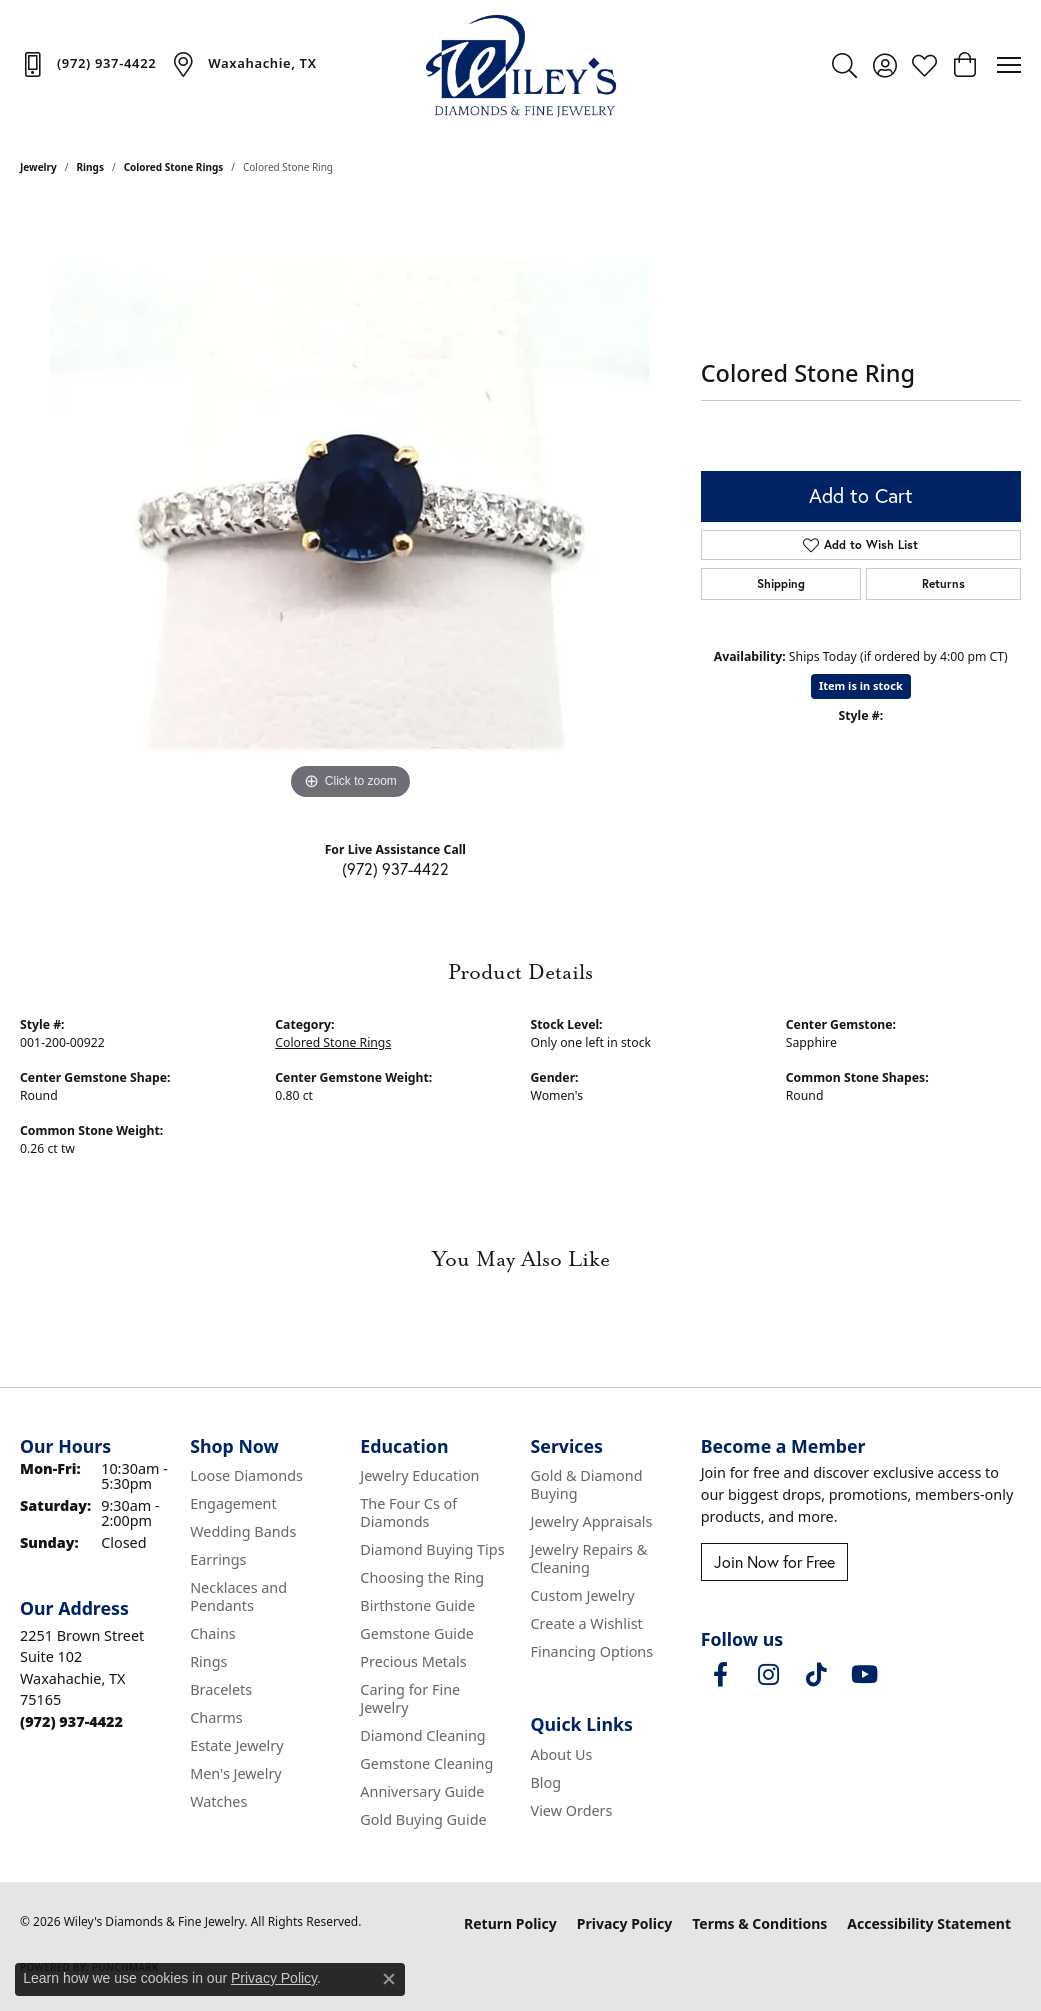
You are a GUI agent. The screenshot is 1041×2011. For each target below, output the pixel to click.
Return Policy (510, 1923)
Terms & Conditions (759, 1923)
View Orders (572, 1810)
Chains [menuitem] (213, 1633)
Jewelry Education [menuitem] (419, 1475)
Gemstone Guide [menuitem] (417, 1633)
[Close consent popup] (389, 1979)
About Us (562, 1754)
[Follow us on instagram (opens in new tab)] (769, 1675)
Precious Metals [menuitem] (413, 1661)
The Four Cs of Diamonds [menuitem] (408, 1512)
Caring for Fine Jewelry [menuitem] (410, 1698)
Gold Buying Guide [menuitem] (423, 1819)
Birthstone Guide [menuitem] (417, 1605)
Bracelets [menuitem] (221, 1689)
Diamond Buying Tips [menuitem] (432, 1549)
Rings (90, 167)
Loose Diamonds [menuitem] (246, 1475)
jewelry (38, 167)
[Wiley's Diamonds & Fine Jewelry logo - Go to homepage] (521, 65)
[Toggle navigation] (1009, 65)
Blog (546, 1782)
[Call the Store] (71, 1721)
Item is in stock (861, 685)
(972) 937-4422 (395, 868)
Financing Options (592, 1651)
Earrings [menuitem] (218, 1559)
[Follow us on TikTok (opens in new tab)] (817, 1675)
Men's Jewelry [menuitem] (236, 1773)
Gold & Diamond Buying (587, 1484)
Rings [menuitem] (208, 1661)
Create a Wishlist (587, 1623)
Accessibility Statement (929, 1923)
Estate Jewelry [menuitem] (236, 1745)
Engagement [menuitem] (233, 1503)
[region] (350, 505)
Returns (943, 583)
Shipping (781, 583)
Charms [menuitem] (216, 1717)
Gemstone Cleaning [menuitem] (426, 1763)
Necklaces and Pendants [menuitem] (238, 1596)
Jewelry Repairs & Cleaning (589, 1558)
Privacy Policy (624, 1923)
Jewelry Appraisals (592, 1521)
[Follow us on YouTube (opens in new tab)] (865, 1675)
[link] (88, 64)
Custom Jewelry (583, 1595)
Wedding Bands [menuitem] (243, 1531)
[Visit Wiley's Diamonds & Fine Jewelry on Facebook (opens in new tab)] (721, 1675)
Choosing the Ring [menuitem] (422, 1577)
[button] (844, 65)
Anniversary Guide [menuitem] (422, 1791)
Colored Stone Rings (174, 167)
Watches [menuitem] (218, 1801)
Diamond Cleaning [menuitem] (422, 1735)
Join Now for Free (774, 1561)
